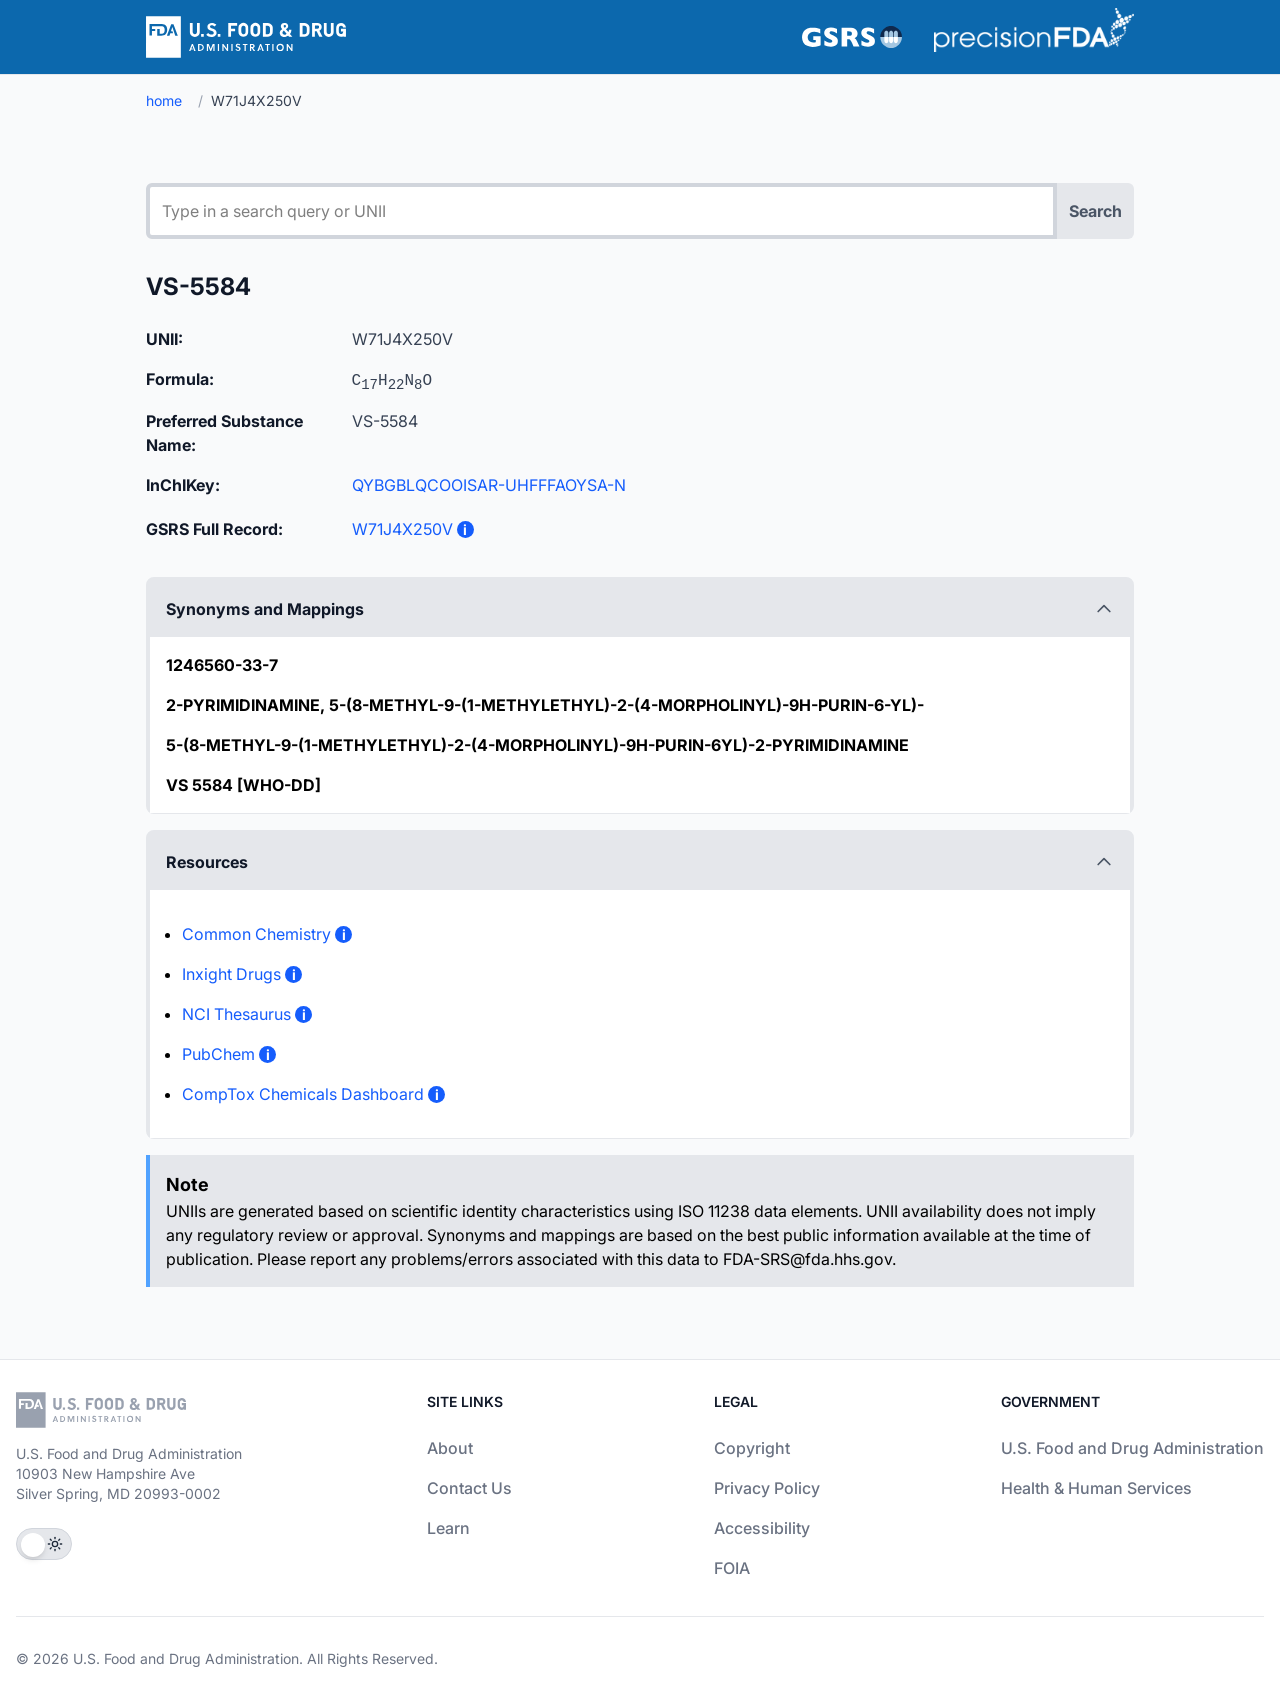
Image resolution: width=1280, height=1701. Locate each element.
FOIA (732, 1568)
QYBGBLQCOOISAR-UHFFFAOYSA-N (489, 485)
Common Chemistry (256, 934)
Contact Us (469, 1488)
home (164, 100)
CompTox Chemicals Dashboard (303, 1094)
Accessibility (762, 1528)
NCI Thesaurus (236, 1014)
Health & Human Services (1096, 1488)
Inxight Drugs (231, 974)
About (450, 1448)
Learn (448, 1528)
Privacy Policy (767, 1488)
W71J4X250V (402, 529)
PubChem (218, 1054)
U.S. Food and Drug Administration (1132, 1448)
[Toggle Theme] (44, 1544)
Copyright (752, 1448)
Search (1095, 211)
